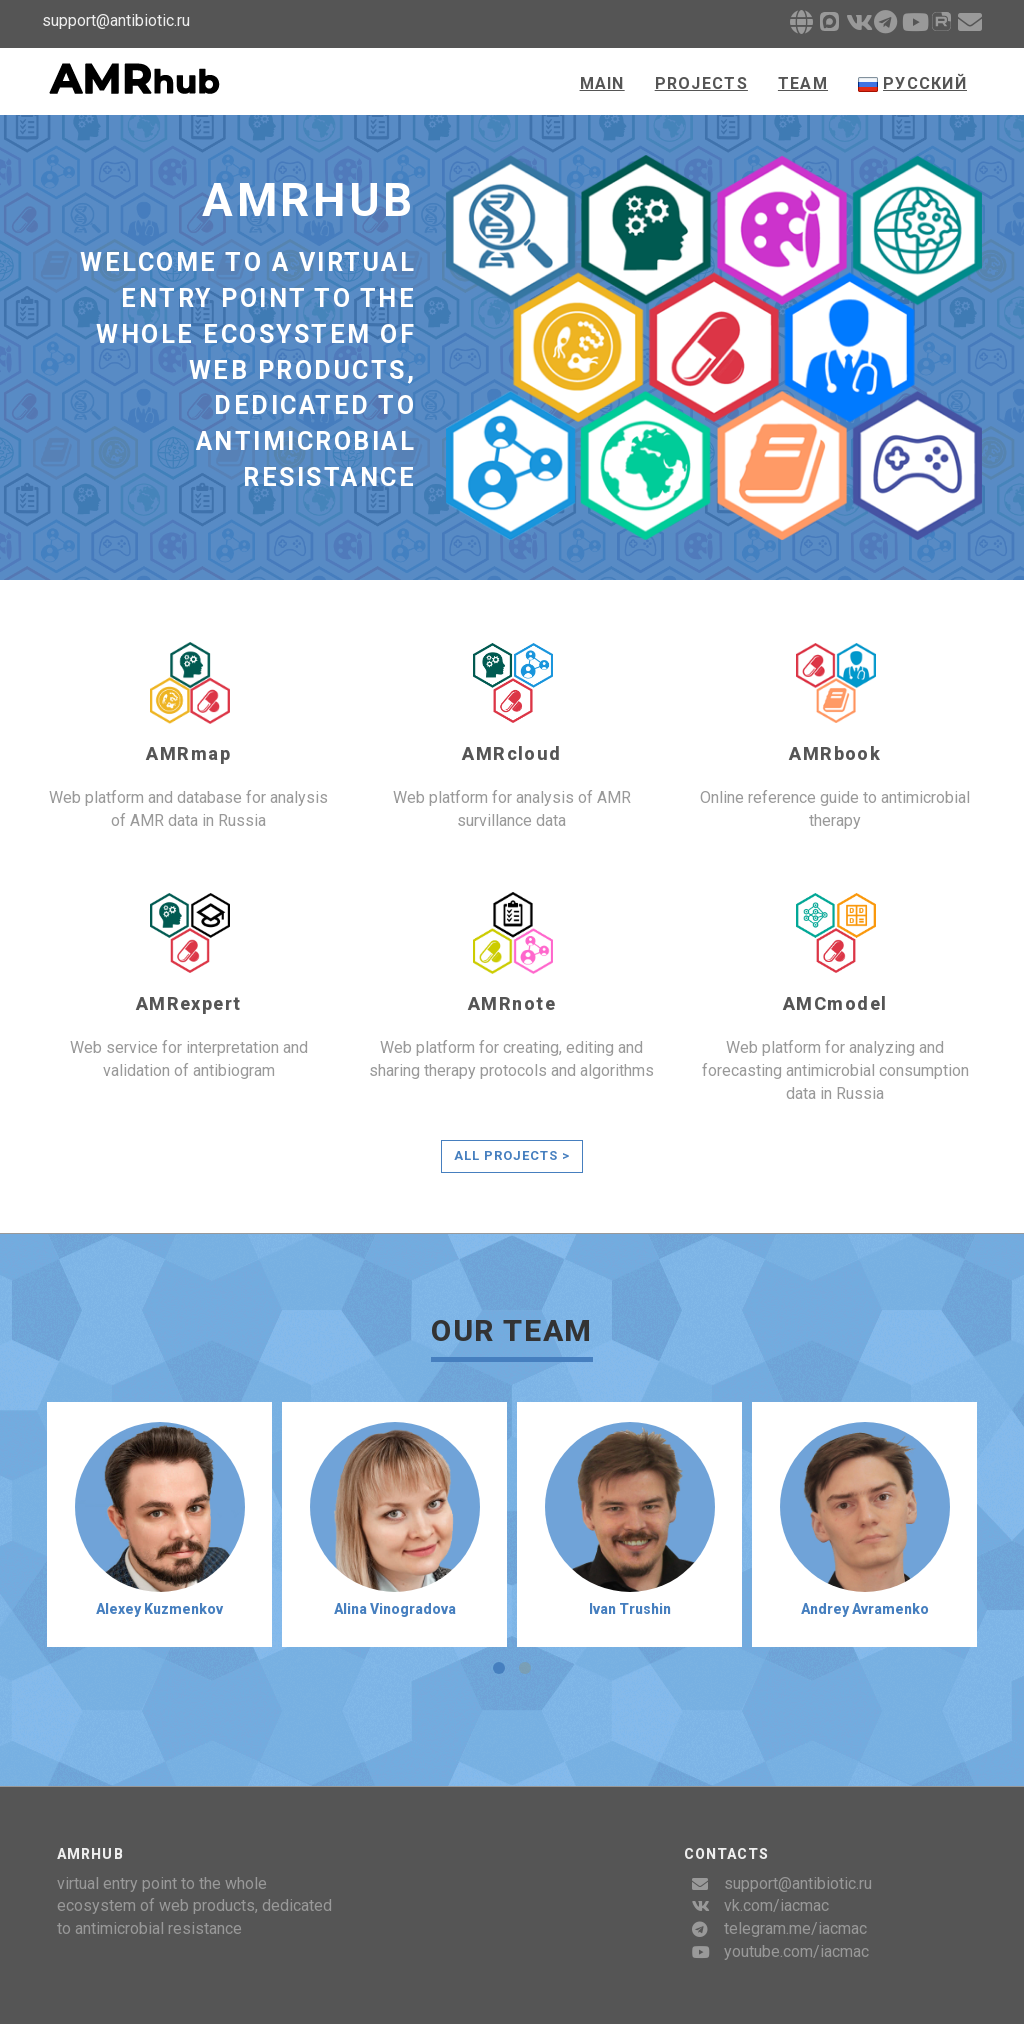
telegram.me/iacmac (795, 1928)
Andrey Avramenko (865, 1609)
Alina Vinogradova (395, 1609)
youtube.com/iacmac (796, 1951)
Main (602, 83)
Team (803, 83)
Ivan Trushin (630, 1609)
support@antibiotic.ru (798, 1883)
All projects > (512, 1155)
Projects (701, 83)
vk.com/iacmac (776, 1905)
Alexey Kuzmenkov (159, 1609)
